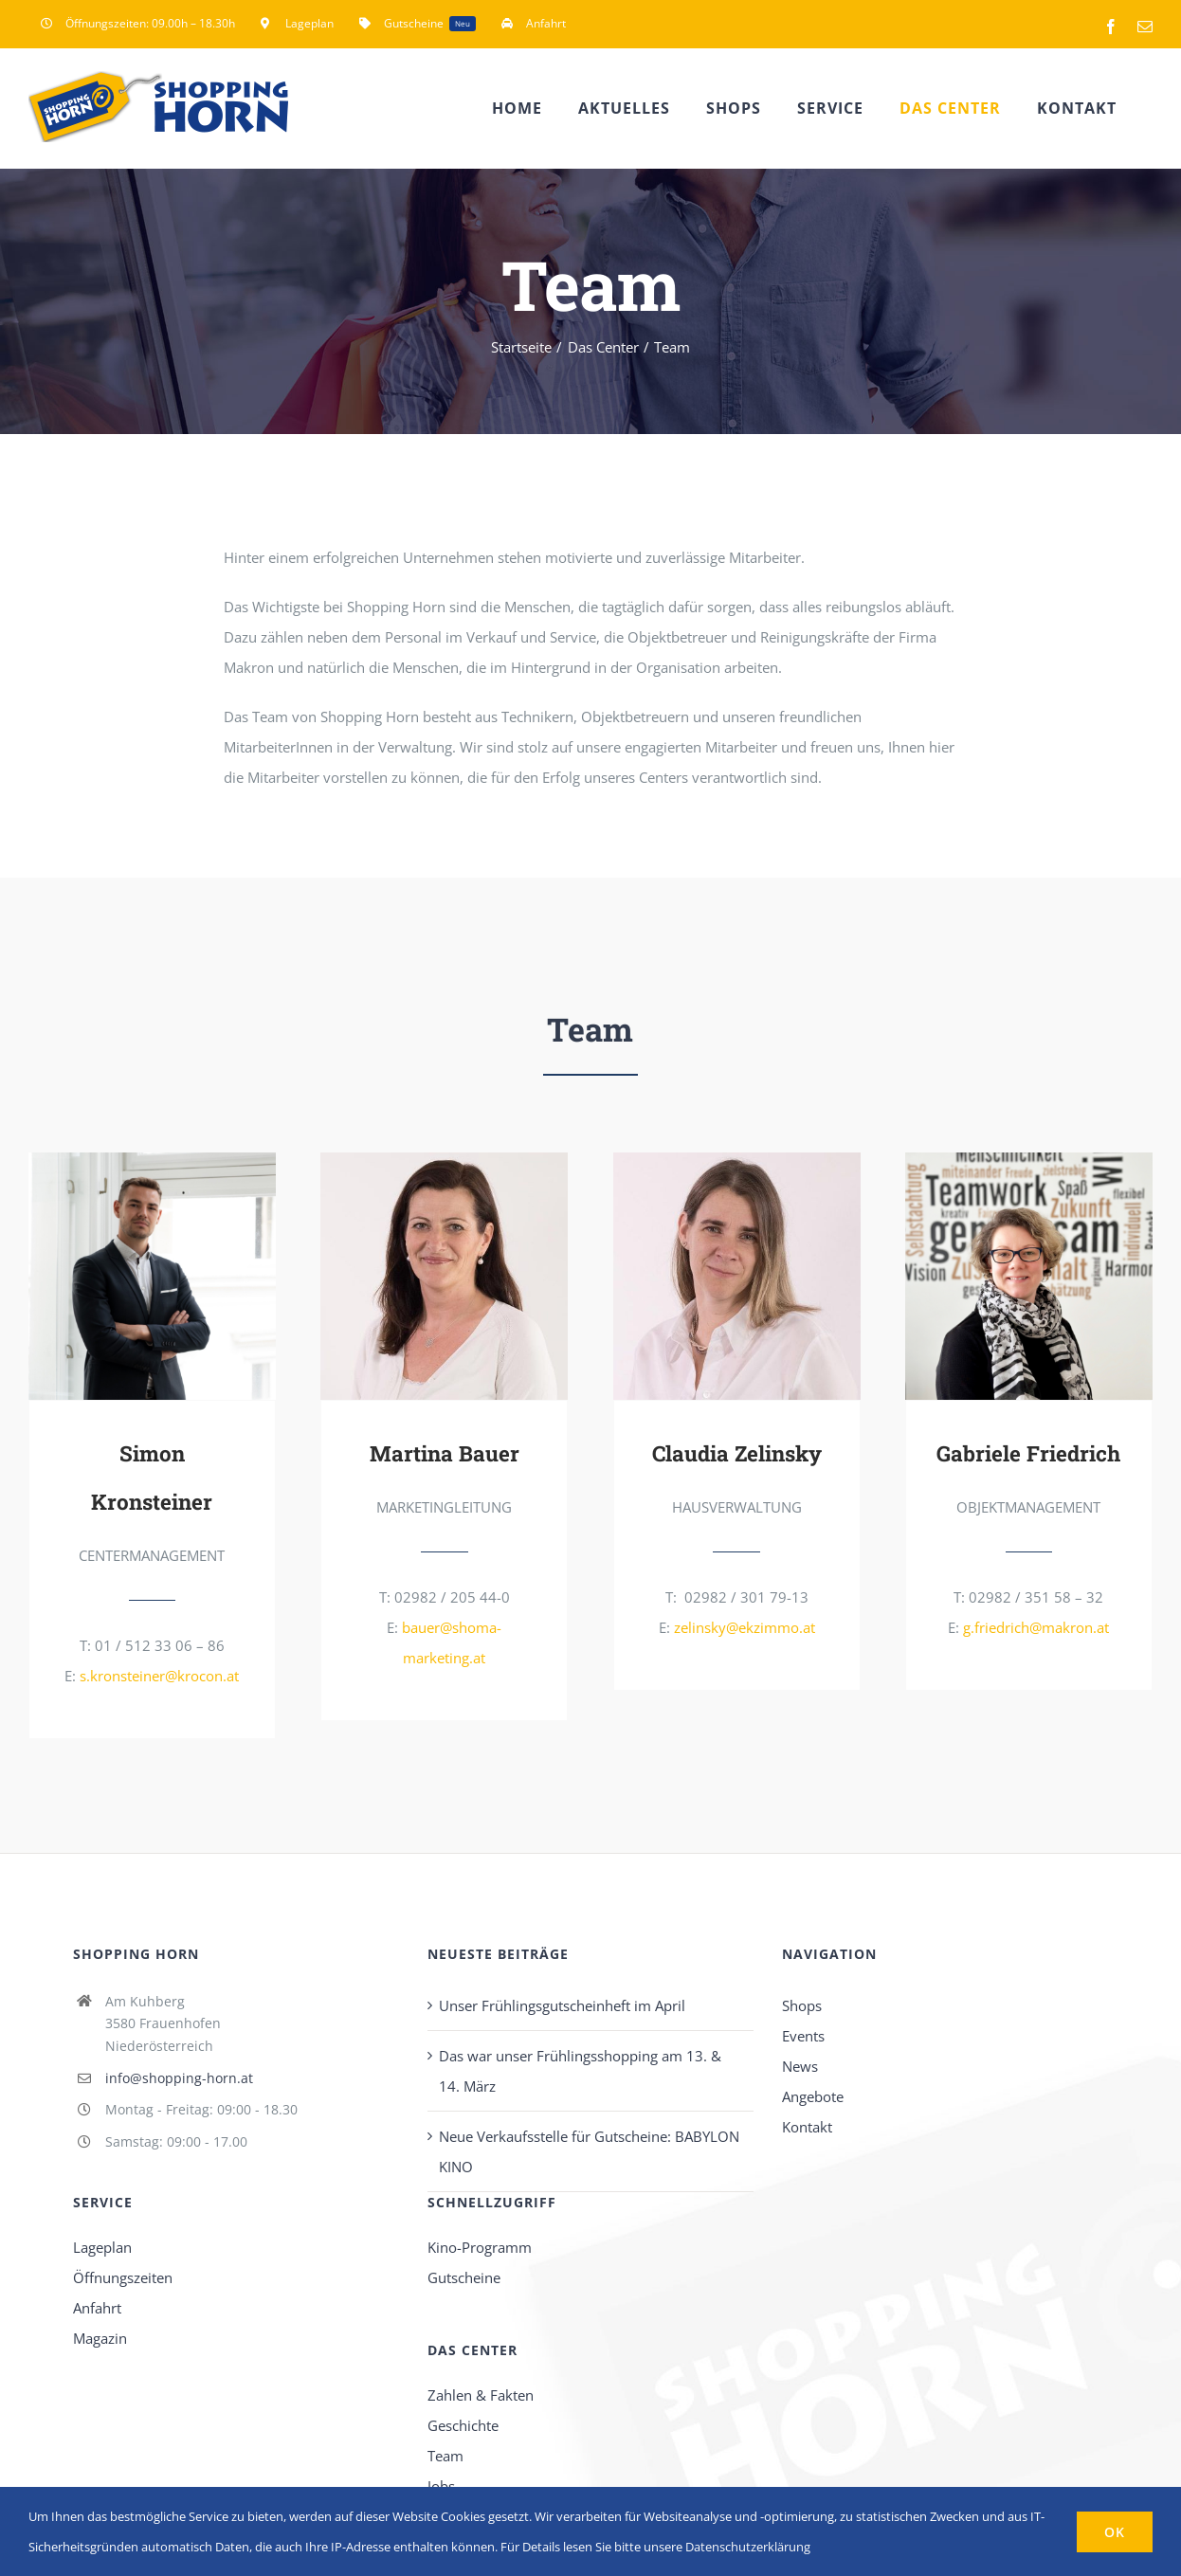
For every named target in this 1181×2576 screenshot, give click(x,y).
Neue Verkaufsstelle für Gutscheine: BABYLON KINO (589, 2148)
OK (1114, 2532)
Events (803, 2032)
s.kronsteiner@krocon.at (159, 1672)
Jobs (441, 2483)
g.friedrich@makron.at (1036, 1626)
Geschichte (463, 2422)
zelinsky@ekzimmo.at (744, 1626)
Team (445, 2452)
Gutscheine (463, 2274)
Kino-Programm (479, 2244)
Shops (802, 2002)
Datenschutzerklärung (747, 2546)
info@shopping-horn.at (179, 2076)
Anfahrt (97, 2304)
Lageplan (102, 2244)
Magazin (100, 2335)
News (800, 2063)
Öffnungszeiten (123, 2274)
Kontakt (807, 2123)
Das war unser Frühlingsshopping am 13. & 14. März (580, 2068)
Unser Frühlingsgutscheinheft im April (562, 2002)
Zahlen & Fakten (480, 2392)
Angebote (813, 2093)
